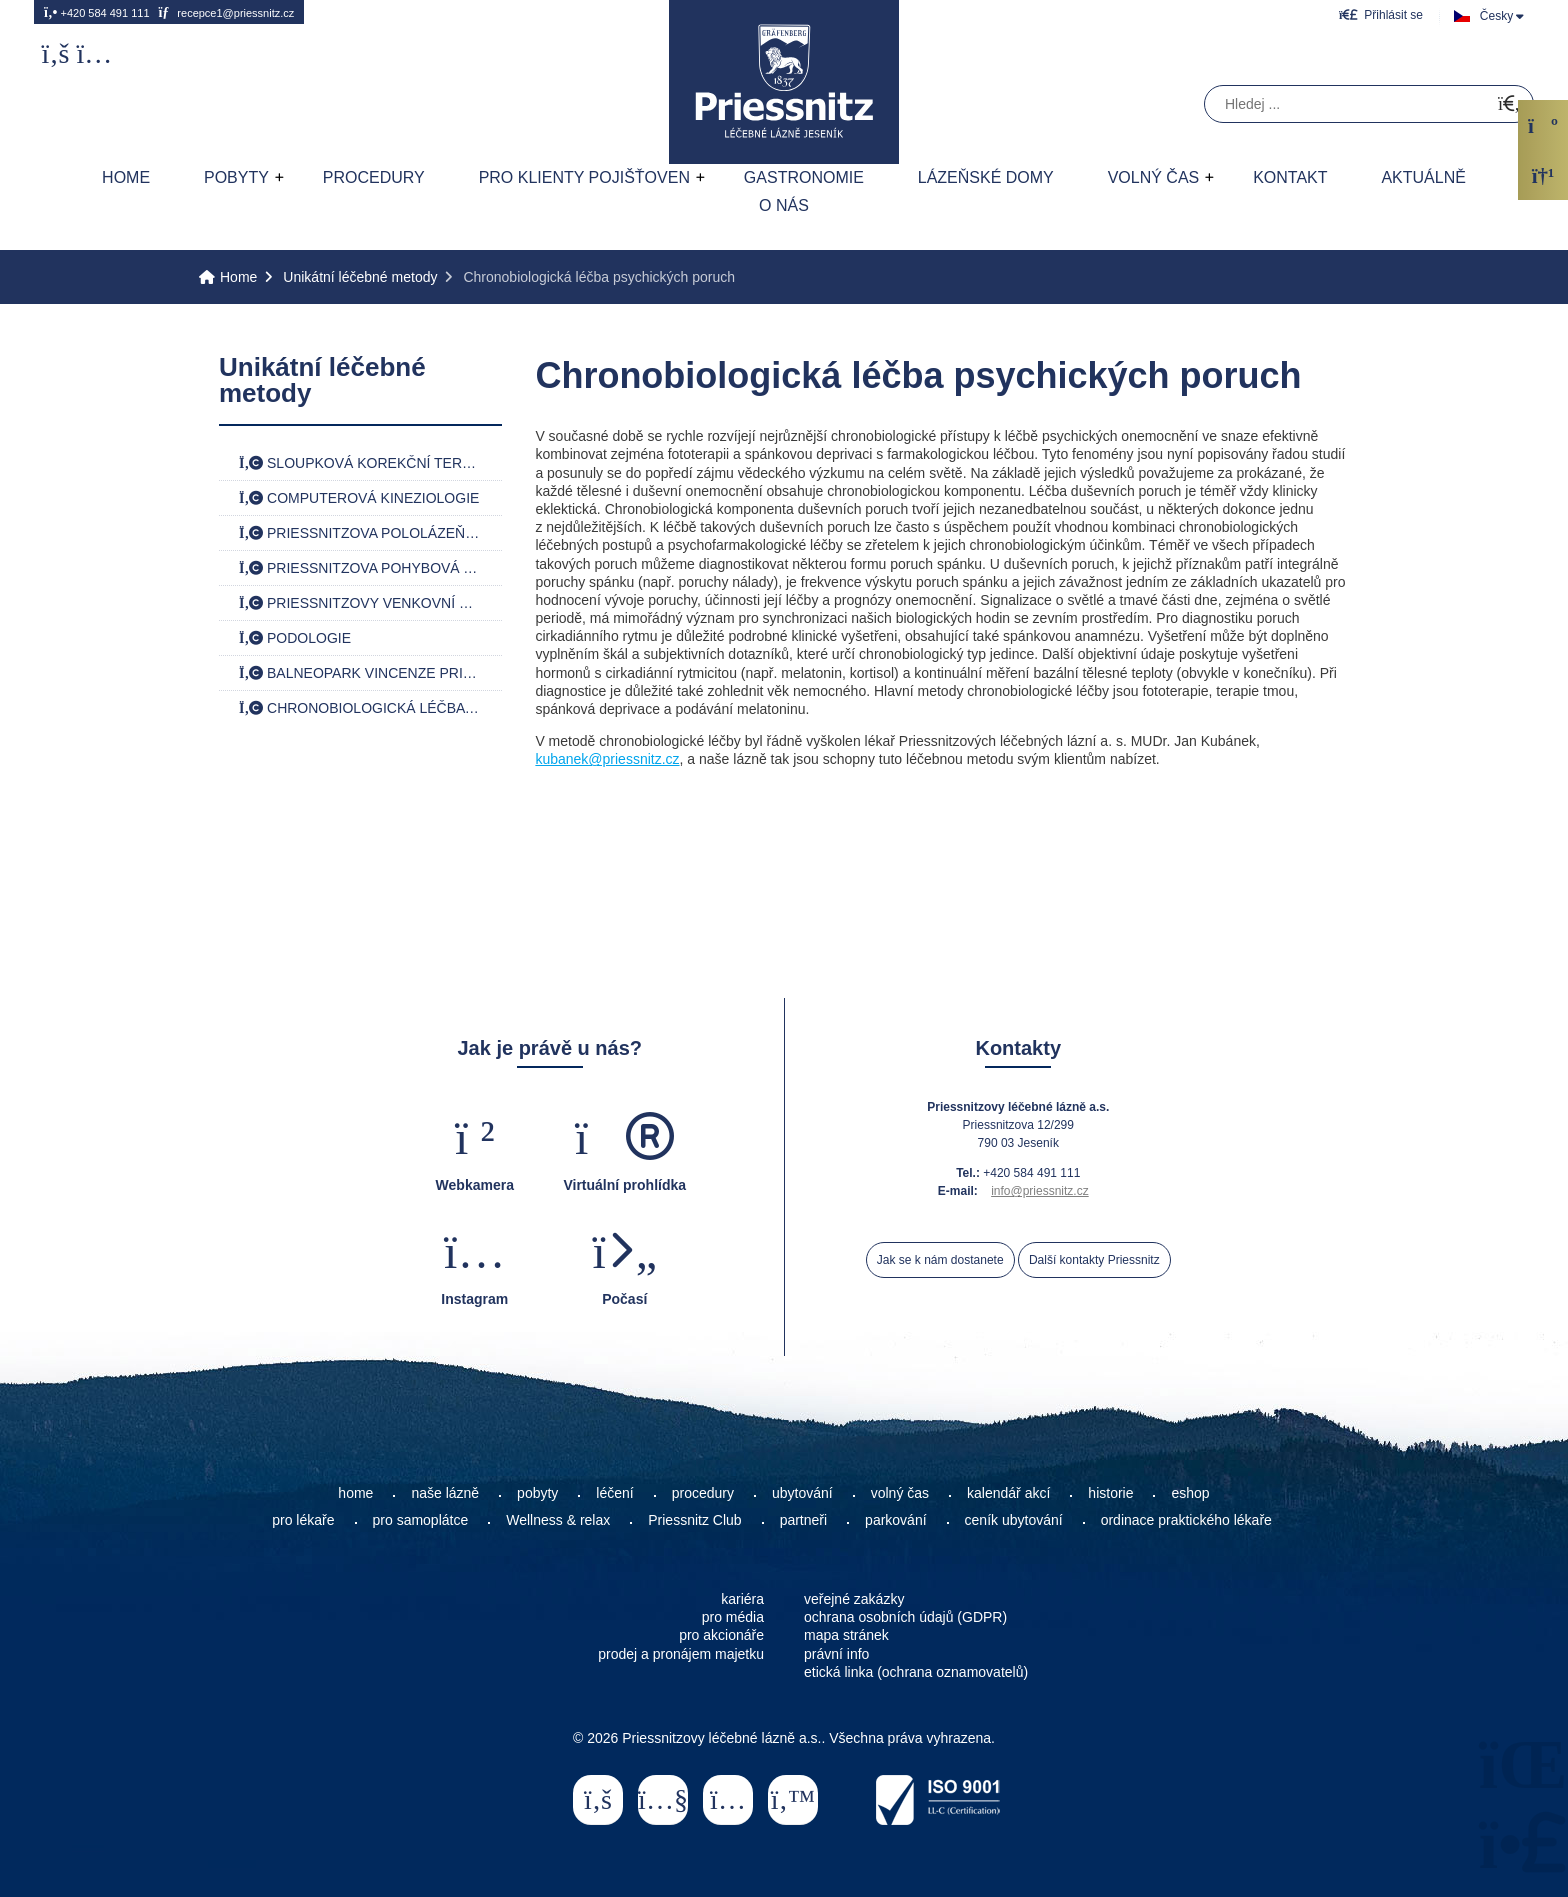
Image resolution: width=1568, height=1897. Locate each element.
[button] (1381, 14)
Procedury (374, 177)
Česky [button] (1496, 16)
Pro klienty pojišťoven (584, 177)
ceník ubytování (1014, 1520)
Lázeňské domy (986, 177)
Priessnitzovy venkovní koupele (370, 603)
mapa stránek (846, 1635)
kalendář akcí (1008, 1493)
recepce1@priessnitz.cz (226, 12)
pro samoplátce (421, 1520)
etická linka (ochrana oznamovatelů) (916, 1672)
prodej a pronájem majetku (681, 1654)
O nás (784, 205)
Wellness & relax (558, 1520)
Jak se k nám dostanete (940, 1260)
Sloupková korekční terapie (366, 463)
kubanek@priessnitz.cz (607, 759)
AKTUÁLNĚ (1423, 177)
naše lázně (445, 1493)
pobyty (537, 1493)
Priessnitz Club (694, 1520)
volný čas (900, 1493)
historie (1110, 1493)
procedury (703, 1493)
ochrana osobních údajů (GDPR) (905, 1617)
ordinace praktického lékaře (1188, 1520)
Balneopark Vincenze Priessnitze (370, 673)
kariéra (742, 1599)
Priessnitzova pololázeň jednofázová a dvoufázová (370, 533)
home (355, 1493)
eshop (1190, 1493)
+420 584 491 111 (97, 12)
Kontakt (1290, 177)
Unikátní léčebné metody (360, 277)
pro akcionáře (721, 1635)
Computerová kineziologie (359, 498)
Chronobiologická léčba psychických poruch (370, 708)
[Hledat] (1509, 104)
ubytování (802, 1493)
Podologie (295, 638)
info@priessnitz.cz (1040, 1191)
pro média (733, 1617)
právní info (836, 1654)
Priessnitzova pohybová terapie (370, 568)
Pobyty (236, 177)
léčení (614, 1493)
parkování (895, 1520)
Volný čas (1154, 177)
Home (784, 82)
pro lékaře (303, 1520)
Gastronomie (804, 177)
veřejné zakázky (854, 1599)
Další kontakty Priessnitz (1094, 1260)
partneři (803, 1520)
